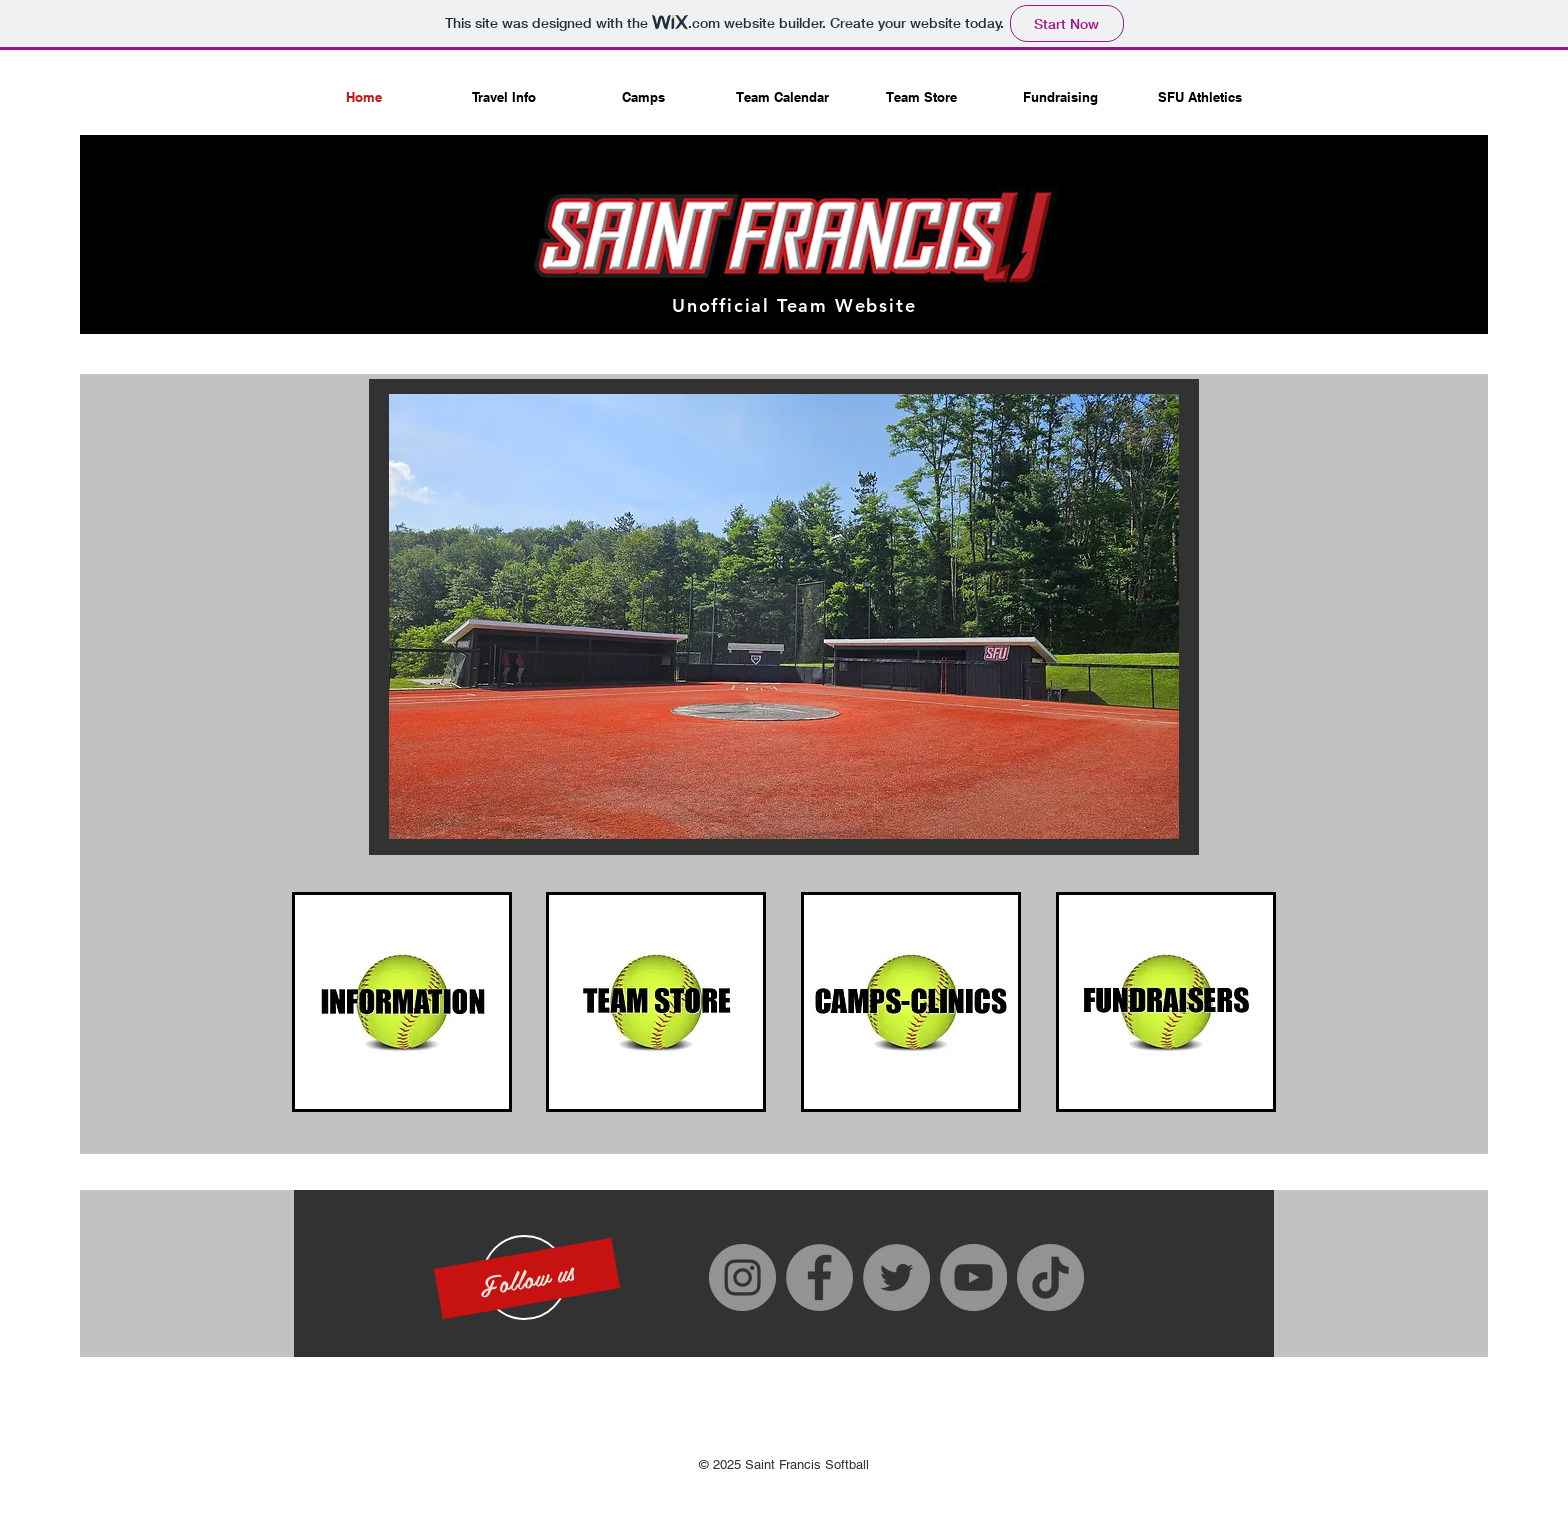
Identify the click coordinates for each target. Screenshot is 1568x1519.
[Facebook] (819, 1277)
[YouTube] (973, 1277)
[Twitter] (896, 1277)
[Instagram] (742, 1277)
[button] (527, 1277)
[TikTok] (1050, 1277)
